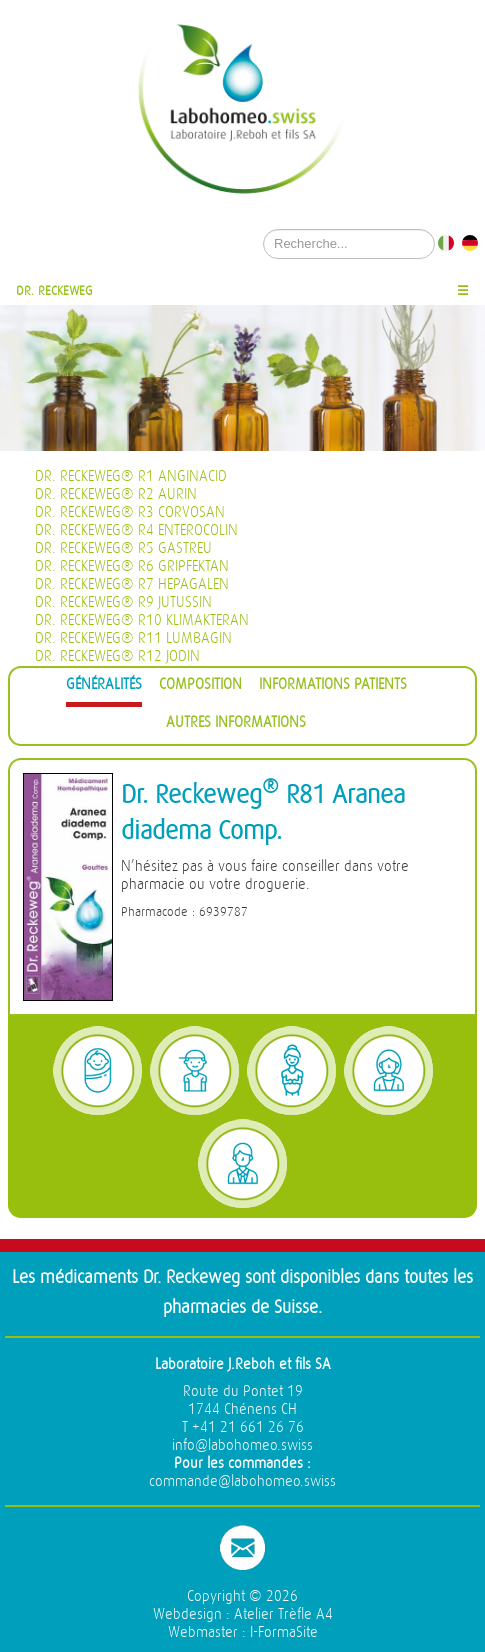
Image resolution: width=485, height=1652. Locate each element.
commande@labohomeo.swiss (242, 1481)
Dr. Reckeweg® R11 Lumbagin (133, 638)
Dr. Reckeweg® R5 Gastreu (123, 548)
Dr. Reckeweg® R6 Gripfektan (132, 566)
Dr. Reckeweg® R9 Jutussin (123, 602)
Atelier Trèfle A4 (283, 1614)
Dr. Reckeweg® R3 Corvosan (130, 512)
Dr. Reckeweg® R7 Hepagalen (132, 584)
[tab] (104, 687)
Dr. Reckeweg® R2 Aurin (116, 494)
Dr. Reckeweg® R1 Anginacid (131, 476)
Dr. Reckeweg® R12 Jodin (117, 656)
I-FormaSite (284, 1632)
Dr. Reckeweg (54, 290)
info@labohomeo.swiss (242, 1445)
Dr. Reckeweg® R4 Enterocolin (136, 530)
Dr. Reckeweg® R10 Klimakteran (142, 620)
